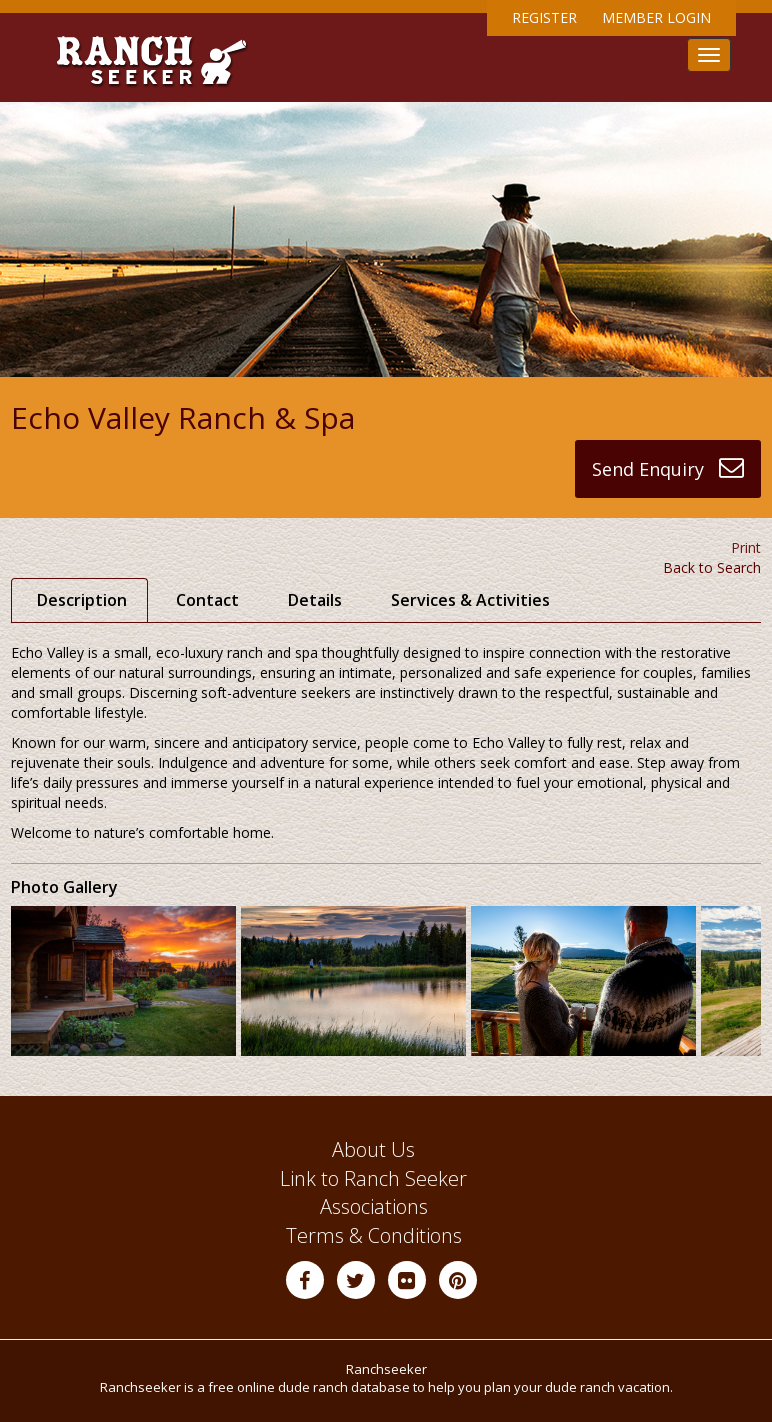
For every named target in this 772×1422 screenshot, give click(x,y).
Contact (207, 600)
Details (315, 600)
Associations (374, 1206)
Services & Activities (470, 600)
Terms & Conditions (374, 1235)
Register (544, 17)
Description (82, 600)
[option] (126, 981)
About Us (373, 1149)
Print (746, 547)
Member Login (656, 17)
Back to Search (712, 567)
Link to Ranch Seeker (373, 1178)
